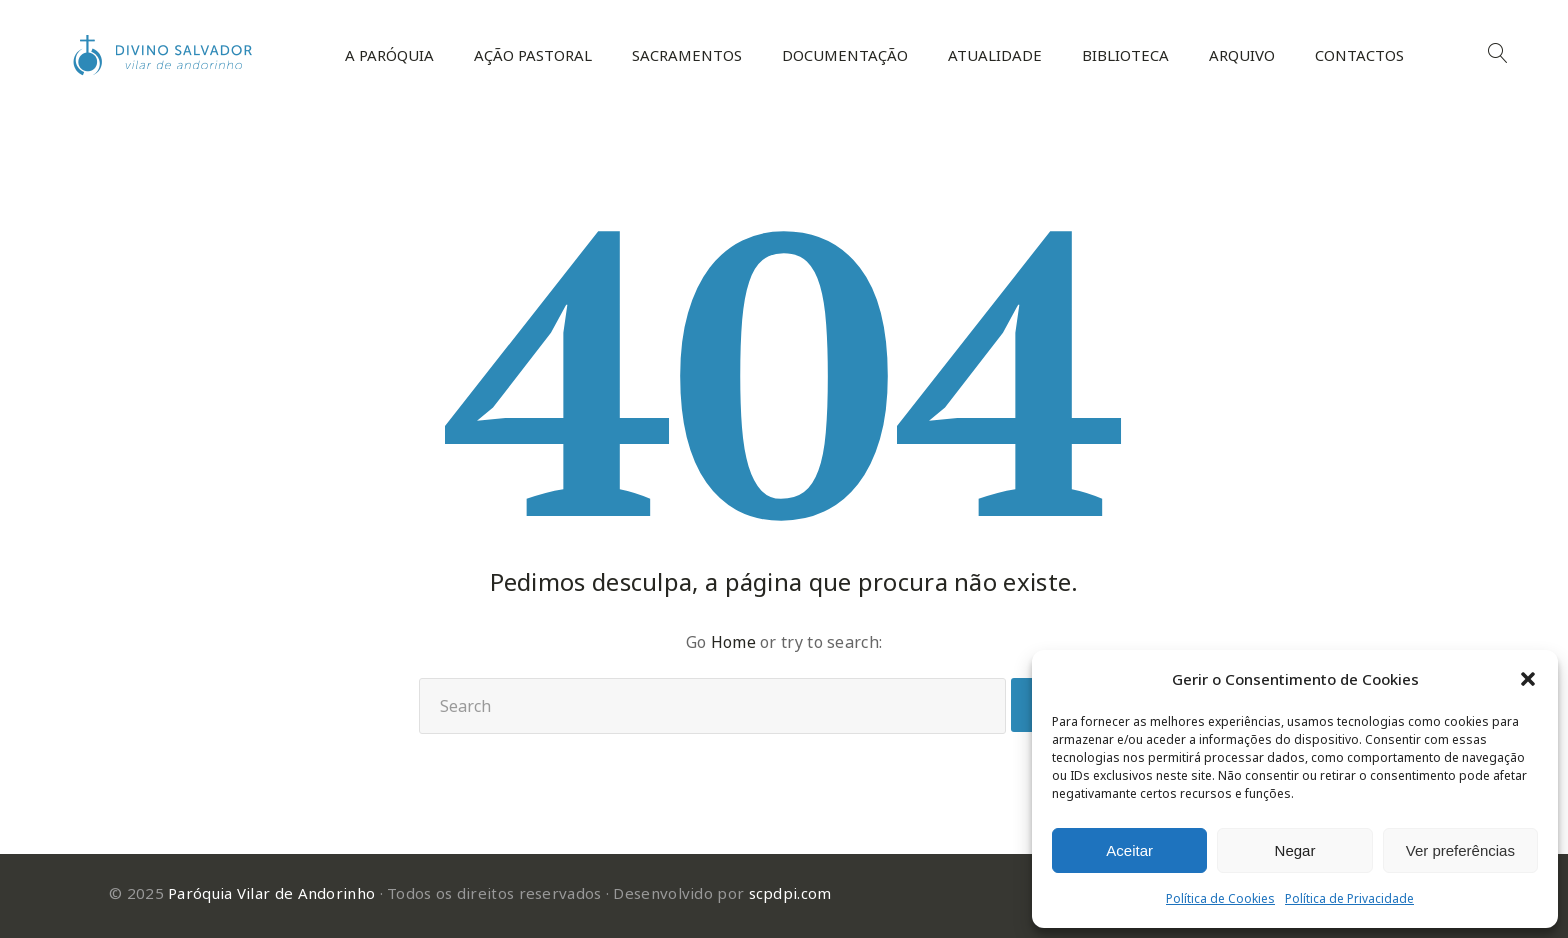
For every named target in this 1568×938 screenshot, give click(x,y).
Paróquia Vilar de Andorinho (271, 893)
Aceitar (1129, 850)
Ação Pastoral (533, 55)
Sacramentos (687, 55)
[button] (1528, 679)
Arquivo (1242, 55)
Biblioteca (1125, 55)
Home (733, 642)
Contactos (1359, 55)
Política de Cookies (1220, 898)
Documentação (845, 55)
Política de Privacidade (1349, 898)
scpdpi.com (790, 893)
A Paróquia (389, 55)
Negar (1295, 850)
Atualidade (995, 55)
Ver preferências (1460, 850)
